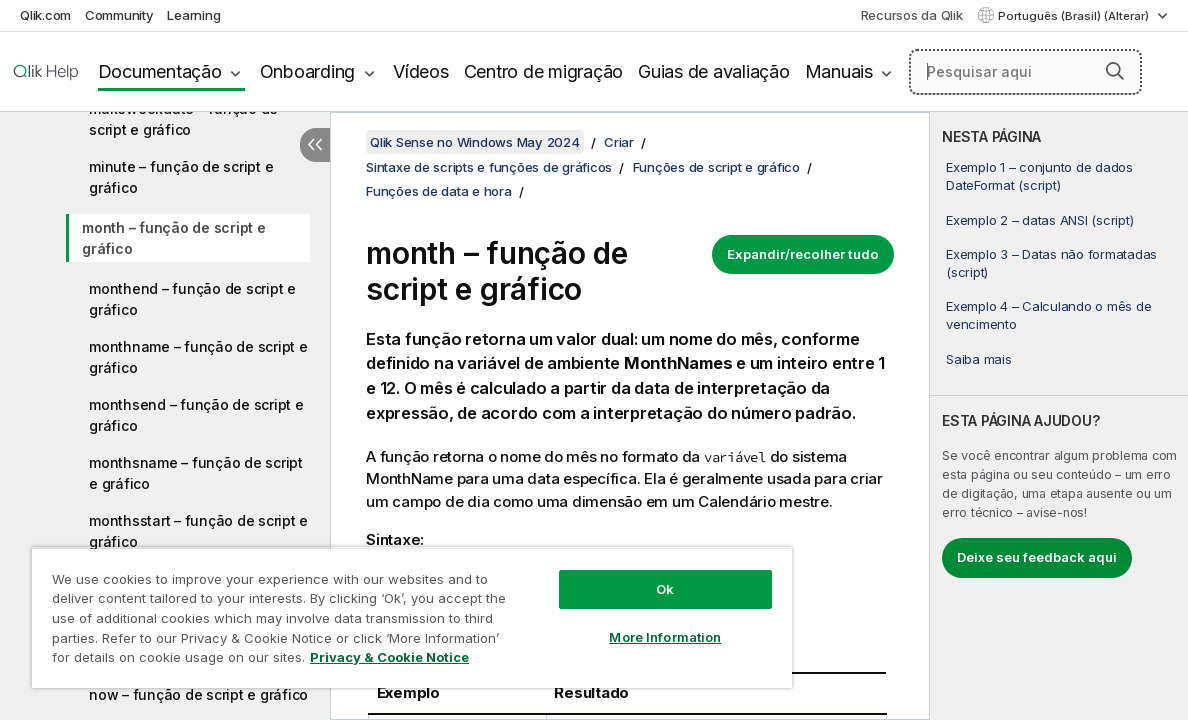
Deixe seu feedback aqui (1037, 557)
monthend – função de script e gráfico (192, 299)
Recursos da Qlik (912, 15)
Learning (193, 15)
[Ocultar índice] (315, 145)
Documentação (160, 71)
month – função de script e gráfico (174, 238)
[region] (376, 610)
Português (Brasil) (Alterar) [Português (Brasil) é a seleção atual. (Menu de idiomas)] (1075, 16)
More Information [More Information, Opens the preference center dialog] (605, 622)
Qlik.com (45, 15)
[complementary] (1059, 416)
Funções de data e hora (439, 191)
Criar (619, 142)
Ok (605, 574)
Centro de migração (544, 71)
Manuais (839, 71)
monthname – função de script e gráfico (198, 357)
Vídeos (421, 71)
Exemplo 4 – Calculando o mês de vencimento (1048, 315)
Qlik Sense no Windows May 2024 (475, 142)
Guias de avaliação (714, 71)
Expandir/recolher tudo (803, 254)
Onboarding (308, 71)
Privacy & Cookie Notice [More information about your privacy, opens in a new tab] (168, 661)
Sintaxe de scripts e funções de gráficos (489, 167)
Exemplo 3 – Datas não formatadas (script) (1051, 263)
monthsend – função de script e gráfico (196, 415)
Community (119, 15)
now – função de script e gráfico (198, 694)
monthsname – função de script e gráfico (196, 473)
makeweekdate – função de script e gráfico (183, 119)
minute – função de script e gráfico (181, 177)
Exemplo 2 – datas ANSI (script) (1039, 220)
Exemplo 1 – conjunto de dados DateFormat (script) (1039, 176)
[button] (1115, 71)
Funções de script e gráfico (716, 167)
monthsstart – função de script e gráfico (198, 531)
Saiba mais (979, 359)
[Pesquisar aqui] (1025, 72)
